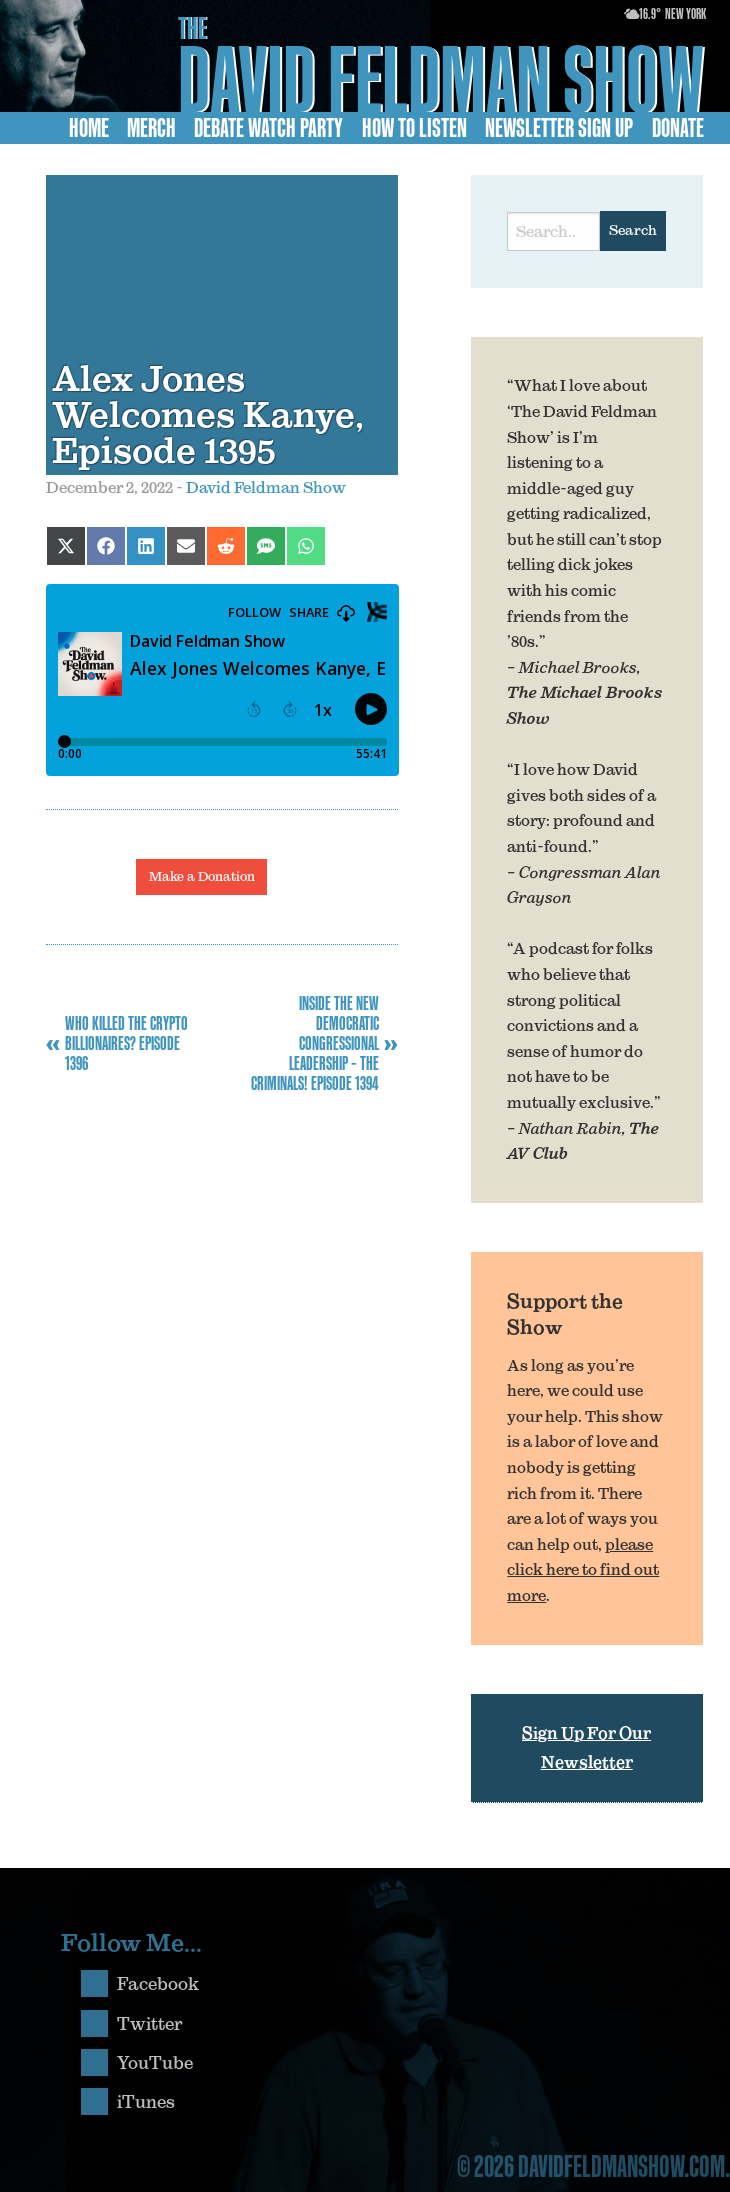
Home (89, 128)
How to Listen (414, 128)
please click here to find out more (583, 1569)
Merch (151, 128)
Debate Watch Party (268, 128)
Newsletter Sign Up (559, 128)
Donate (678, 128)
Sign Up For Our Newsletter (586, 1748)
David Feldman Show (441, 78)
